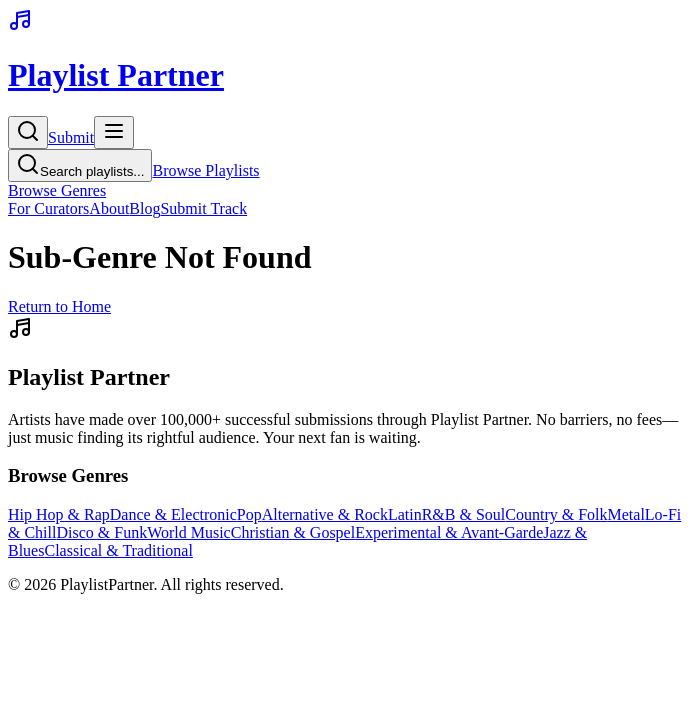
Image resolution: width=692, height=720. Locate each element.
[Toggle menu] (114, 132)
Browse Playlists (205, 170)
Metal (626, 514)
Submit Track (203, 208)
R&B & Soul (464, 514)
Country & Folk (556, 514)
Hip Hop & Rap (59, 514)
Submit (71, 137)
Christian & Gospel (293, 532)
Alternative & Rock (325, 514)
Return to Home (59, 306)
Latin (405, 514)
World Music (189, 532)
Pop (249, 514)
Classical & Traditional (118, 550)
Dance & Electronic (173, 514)
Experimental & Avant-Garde (449, 532)
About (109, 208)
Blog (144, 208)
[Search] (28, 132)
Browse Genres (57, 190)
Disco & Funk (101, 532)
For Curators (48, 208)
